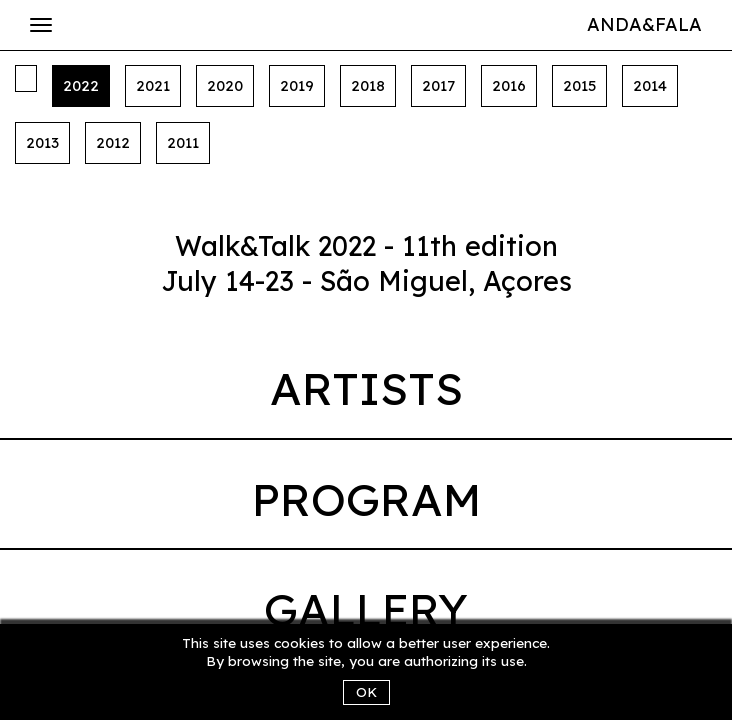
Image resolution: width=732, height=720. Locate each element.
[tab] (366, 393)
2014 (650, 85)
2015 (579, 85)
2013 (42, 142)
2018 (368, 85)
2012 (113, 142)
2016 (509, 85)
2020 (225, 85)
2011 (183, 142)
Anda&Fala (644, 24)
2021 (153, 85)
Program (366, 499)
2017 (438, 85)
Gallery (366, 609)
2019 (297, 85)
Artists (366, 388)
